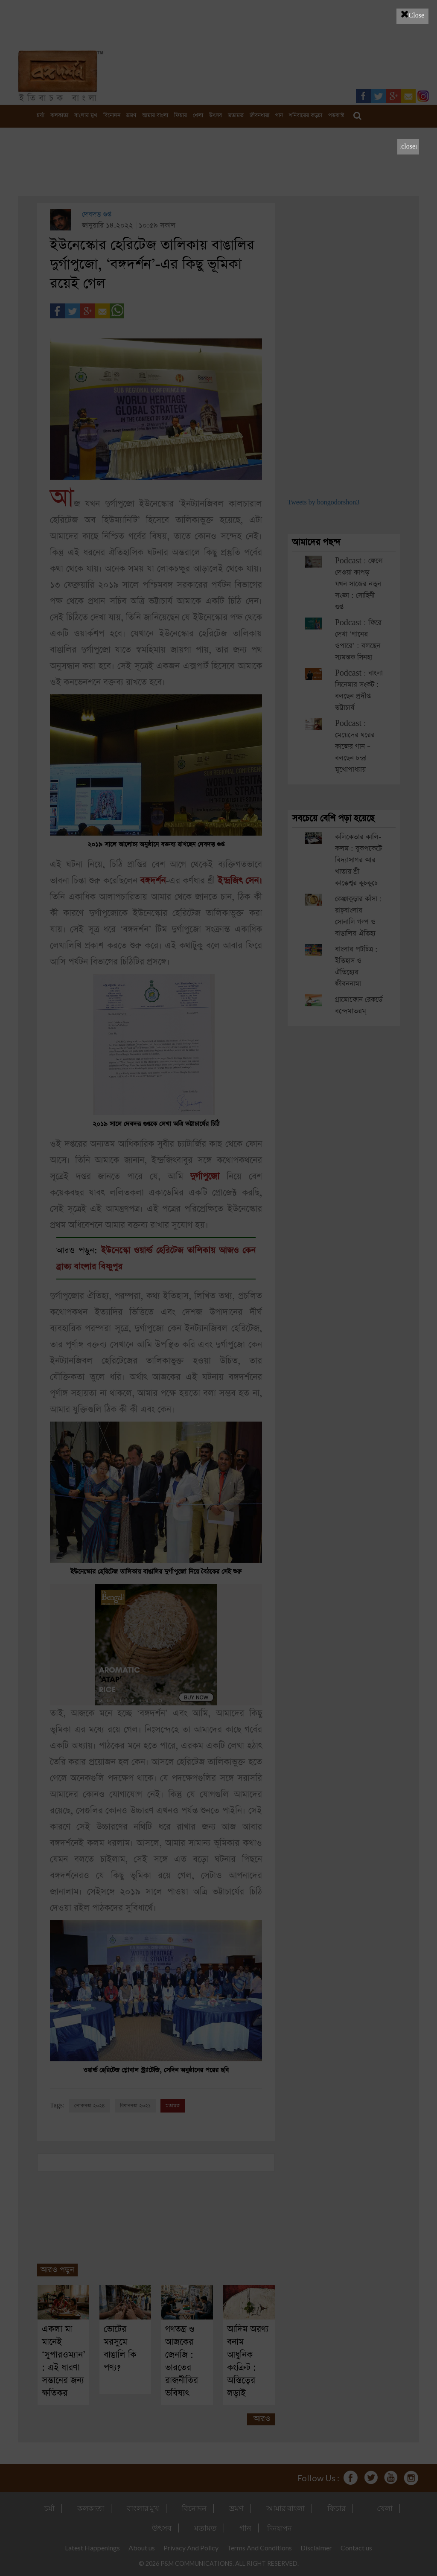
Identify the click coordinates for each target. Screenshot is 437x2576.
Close (412, 14)
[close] (408, 147)
